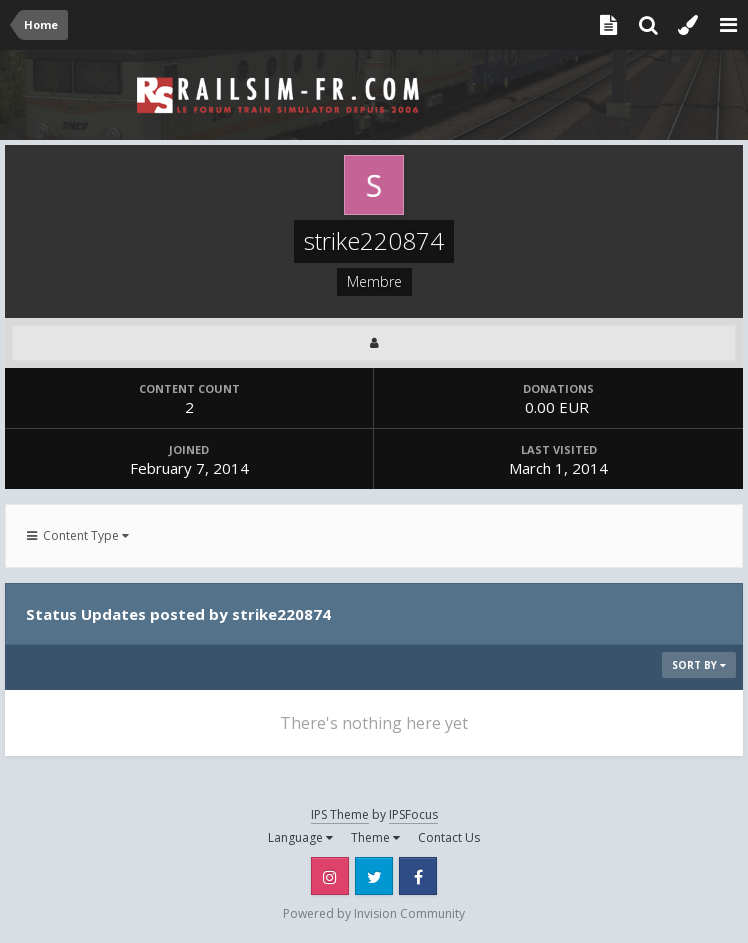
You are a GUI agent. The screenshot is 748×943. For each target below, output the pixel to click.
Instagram (330, 876)
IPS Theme (340, 814)
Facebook (418, 876)
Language (300, 837)
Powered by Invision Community (374, 913)
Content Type (78, 535)
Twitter (374, 876)
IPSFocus (413, 814)
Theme (375, 837)
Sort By (699, 665)
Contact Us (449, 837)
